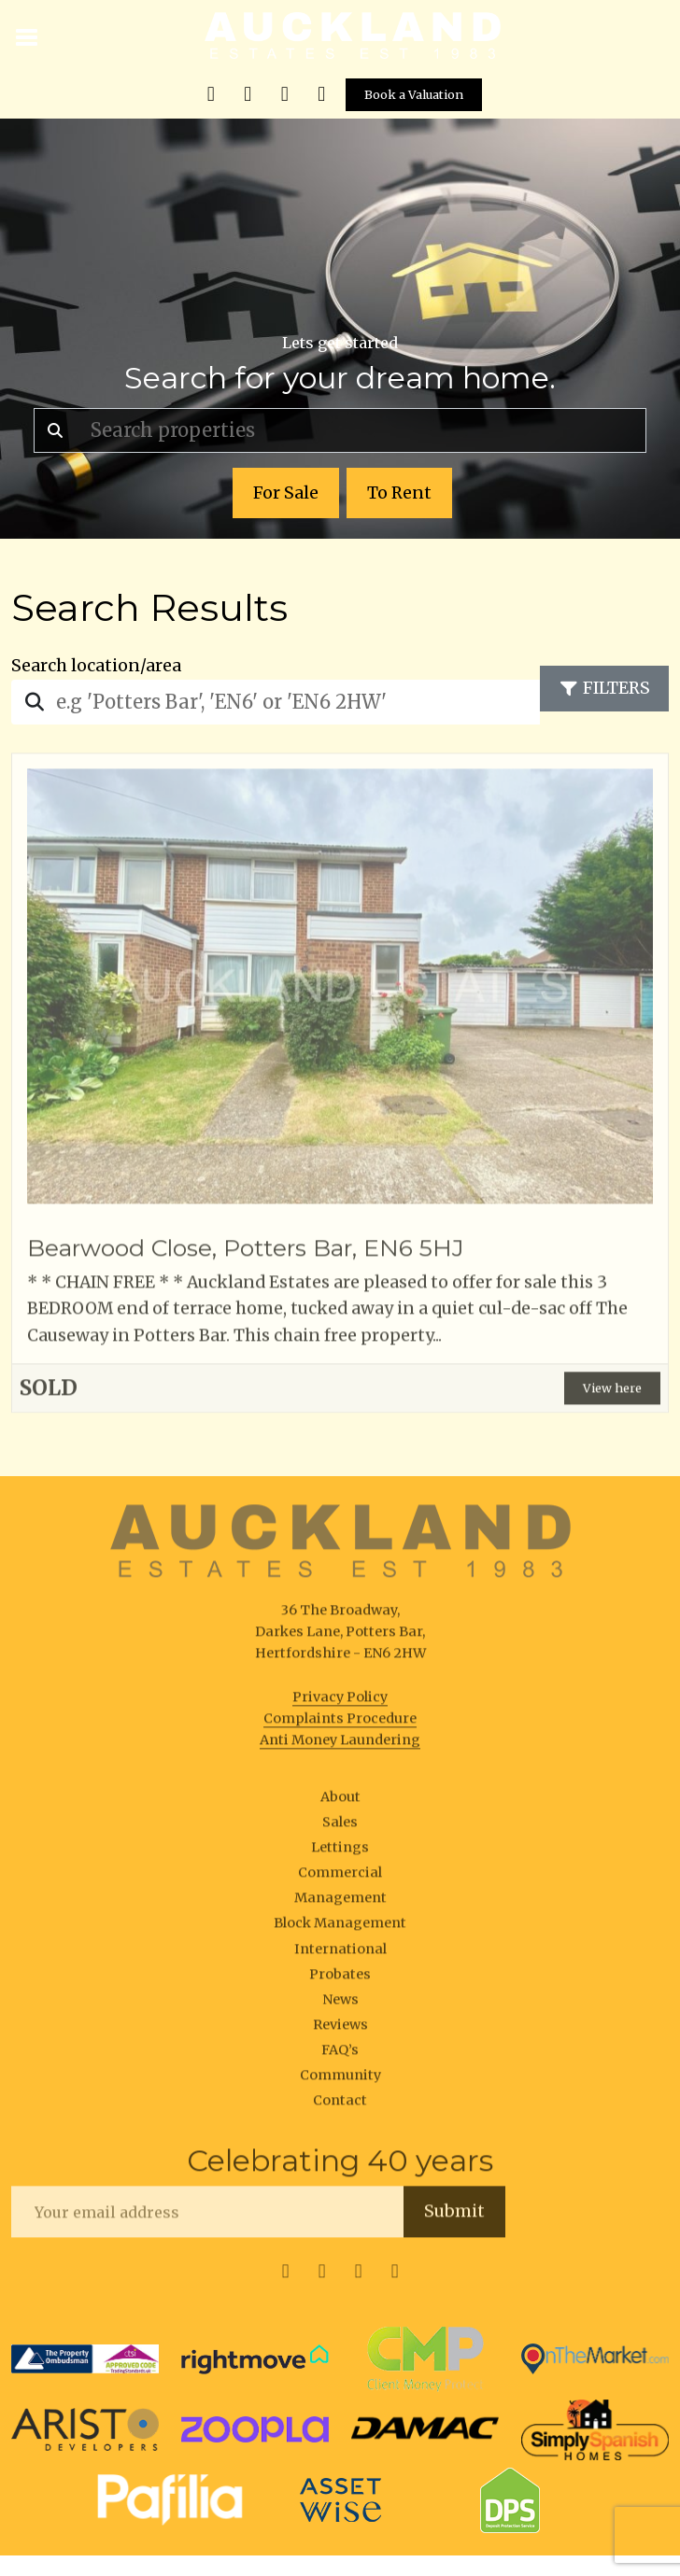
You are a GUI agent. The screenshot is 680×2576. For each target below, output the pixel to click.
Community (340, 2079)
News (340, 2003)
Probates (340, 1978)
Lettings (340, 1851)
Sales (340, 1826)
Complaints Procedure (340, 1722)
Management (340, 1902)
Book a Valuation (413, 94)
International (340, 1953)
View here (612, 1392)
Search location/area (96, 665)
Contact (340, 2104)
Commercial (340, 1876)
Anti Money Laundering (340, 1744)
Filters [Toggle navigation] (604, 688)
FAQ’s (340, 2054)
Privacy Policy (340, 1701)
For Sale (286, 493)
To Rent (399, 493)
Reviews (340, 2028)
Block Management (340, 1928)
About (340, 1801)
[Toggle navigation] (27, 35)
